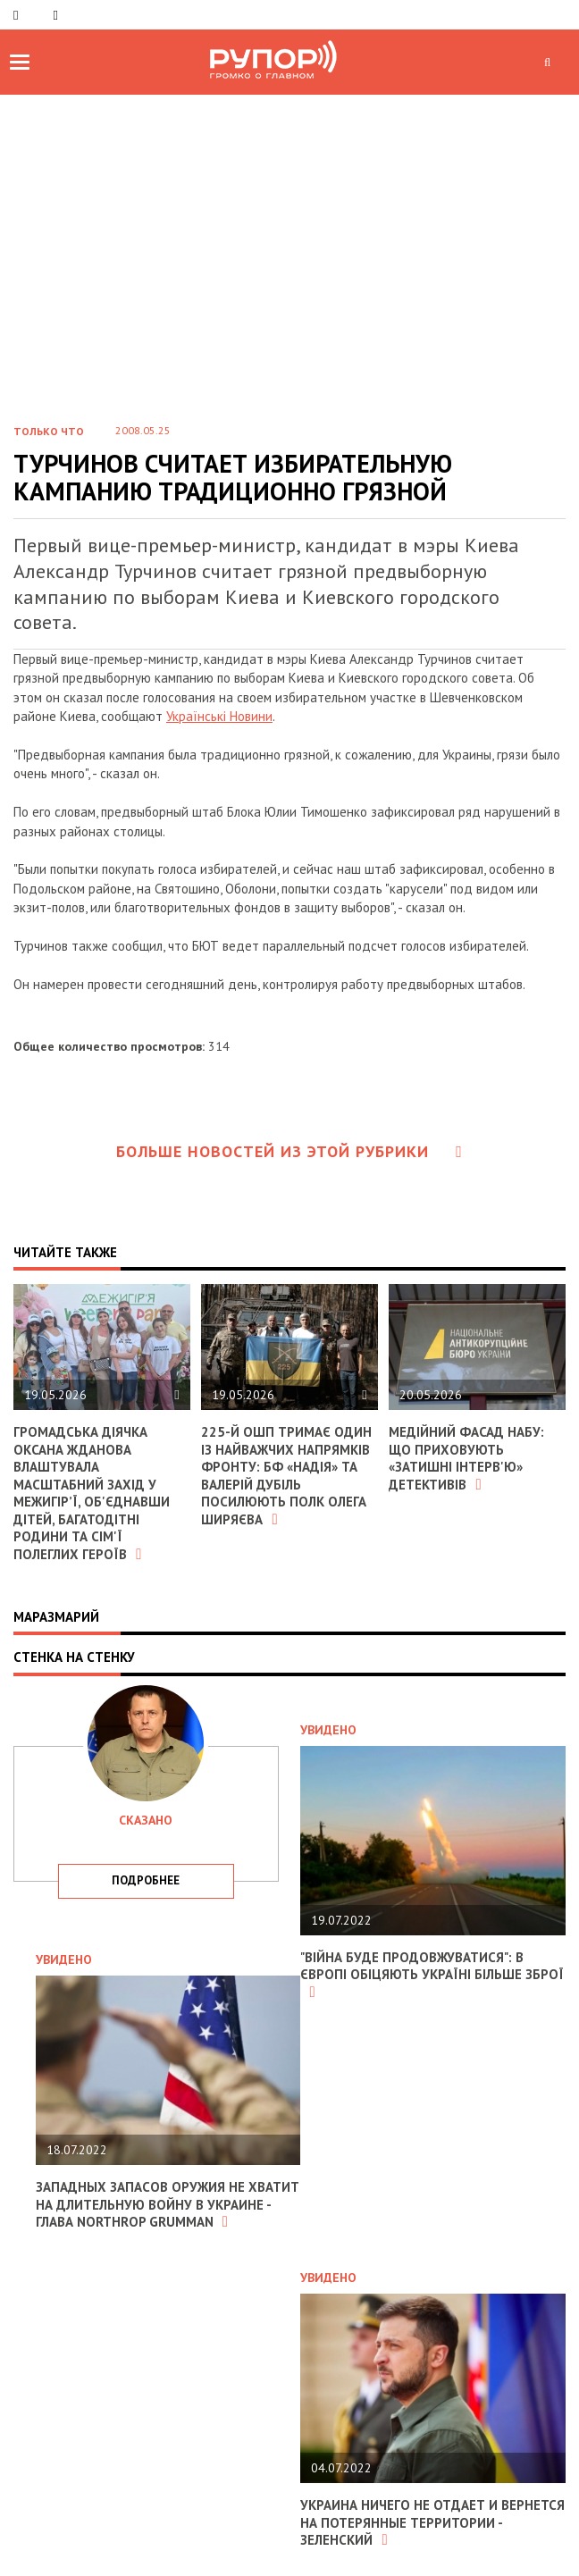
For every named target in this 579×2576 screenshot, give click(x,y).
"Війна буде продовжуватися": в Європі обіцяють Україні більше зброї (432, 1974)
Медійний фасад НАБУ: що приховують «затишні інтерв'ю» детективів (466, 1458)
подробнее (146, 1880)
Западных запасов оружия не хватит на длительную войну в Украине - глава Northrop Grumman (167, 2204)
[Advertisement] (289, 229)
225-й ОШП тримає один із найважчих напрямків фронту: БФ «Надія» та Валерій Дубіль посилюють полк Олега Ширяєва (286, 1475)
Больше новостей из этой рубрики (289, 1151)
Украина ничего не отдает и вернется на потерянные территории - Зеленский (432, 2522)
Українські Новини (219, 716)
